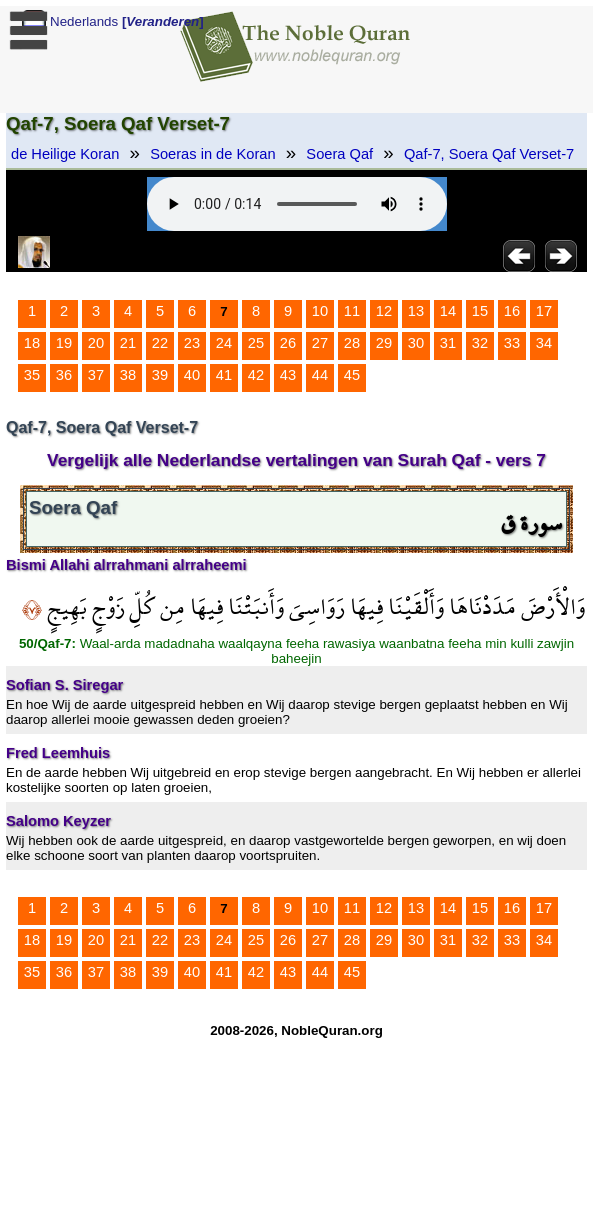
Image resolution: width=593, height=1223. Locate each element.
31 (448, 343)
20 (96, 343)
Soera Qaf (339, 154)
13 (416, 311)
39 (160, 375)
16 (512, 311)
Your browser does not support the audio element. (297, 204)
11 (352, 311)
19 (64, 343)
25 (256, 343)
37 (96, 375)
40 (192, 375)
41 (224, 375)
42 (256, 375)
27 (320, 343)
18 (32, 343)
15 (480, 311)
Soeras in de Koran (212, 154)
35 (32, 375)
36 (64, 375)
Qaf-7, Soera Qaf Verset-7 (489, 154)
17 (544, 311)
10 (320, 311)
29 (384, 343)
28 (352, 343)
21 (128, 343)
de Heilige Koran (65, 154)
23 (192, 343)
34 (544, 343)
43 (288, 375)
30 (416, 343)
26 (288, 343)
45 (352, 375)
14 (448, 311)
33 (512, 343)
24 (224, 343)
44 (320, 375)
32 (480, 343)
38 (128, 375)
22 (160, 343)
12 (384, 311)
